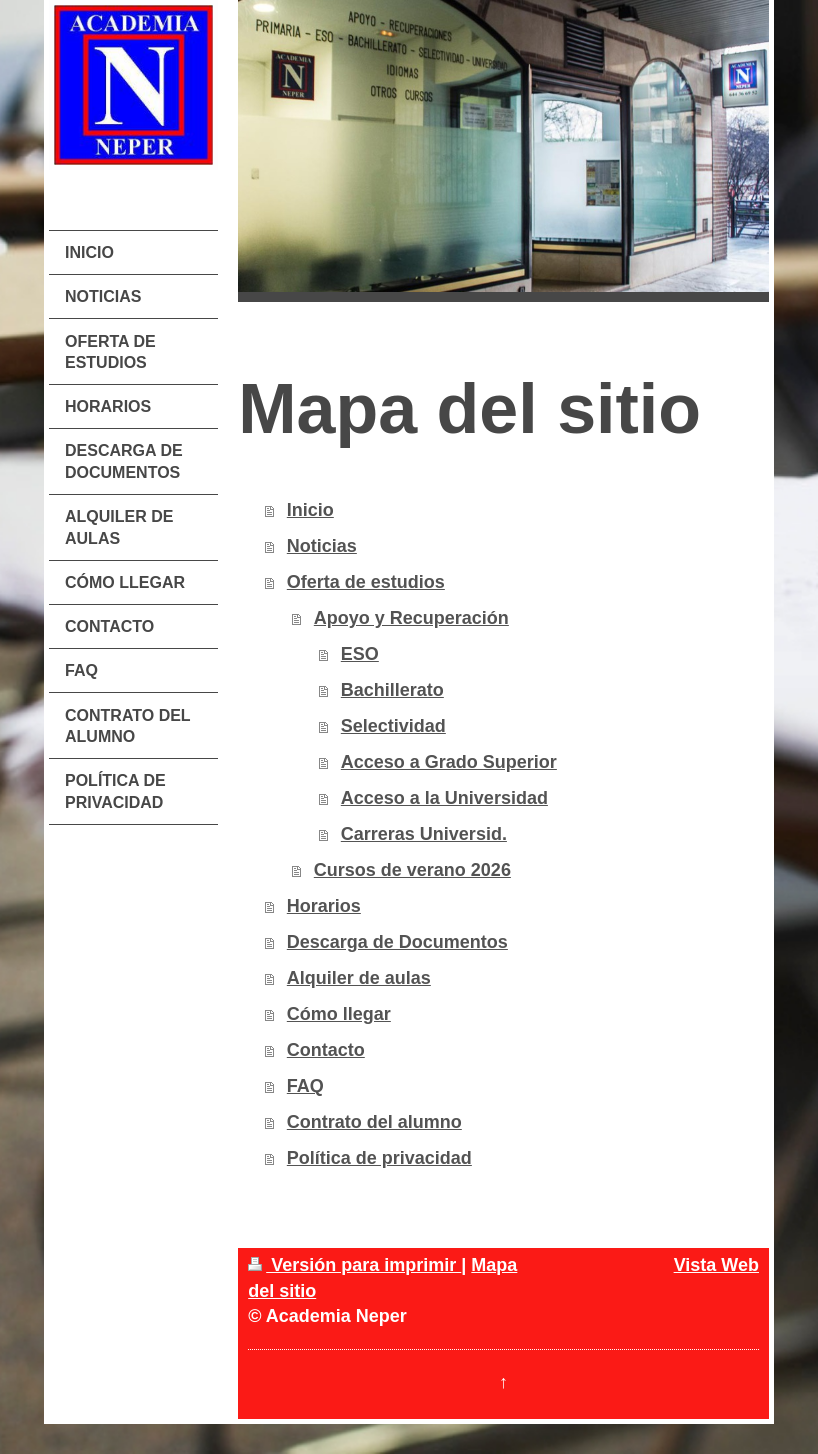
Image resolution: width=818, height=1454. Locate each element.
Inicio (310, 510)
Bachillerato (392, 690)
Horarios (324, 906)
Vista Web (716, 1265)
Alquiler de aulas (359, 978)
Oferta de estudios (366, 582)
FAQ (305, 1086)
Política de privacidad (379, 1158)
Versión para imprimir (354, 1265)
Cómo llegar (339, 1014)
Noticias (322, 546)
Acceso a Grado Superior (449, 762)
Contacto (326, 1050)
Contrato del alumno (374, 1122)
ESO (360, 654)
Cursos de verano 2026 (412, 870)
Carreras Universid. (424, 834)
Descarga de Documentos (397, 942)
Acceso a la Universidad (444, 798)
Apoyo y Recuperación (411, 618)
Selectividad (393, 726)
